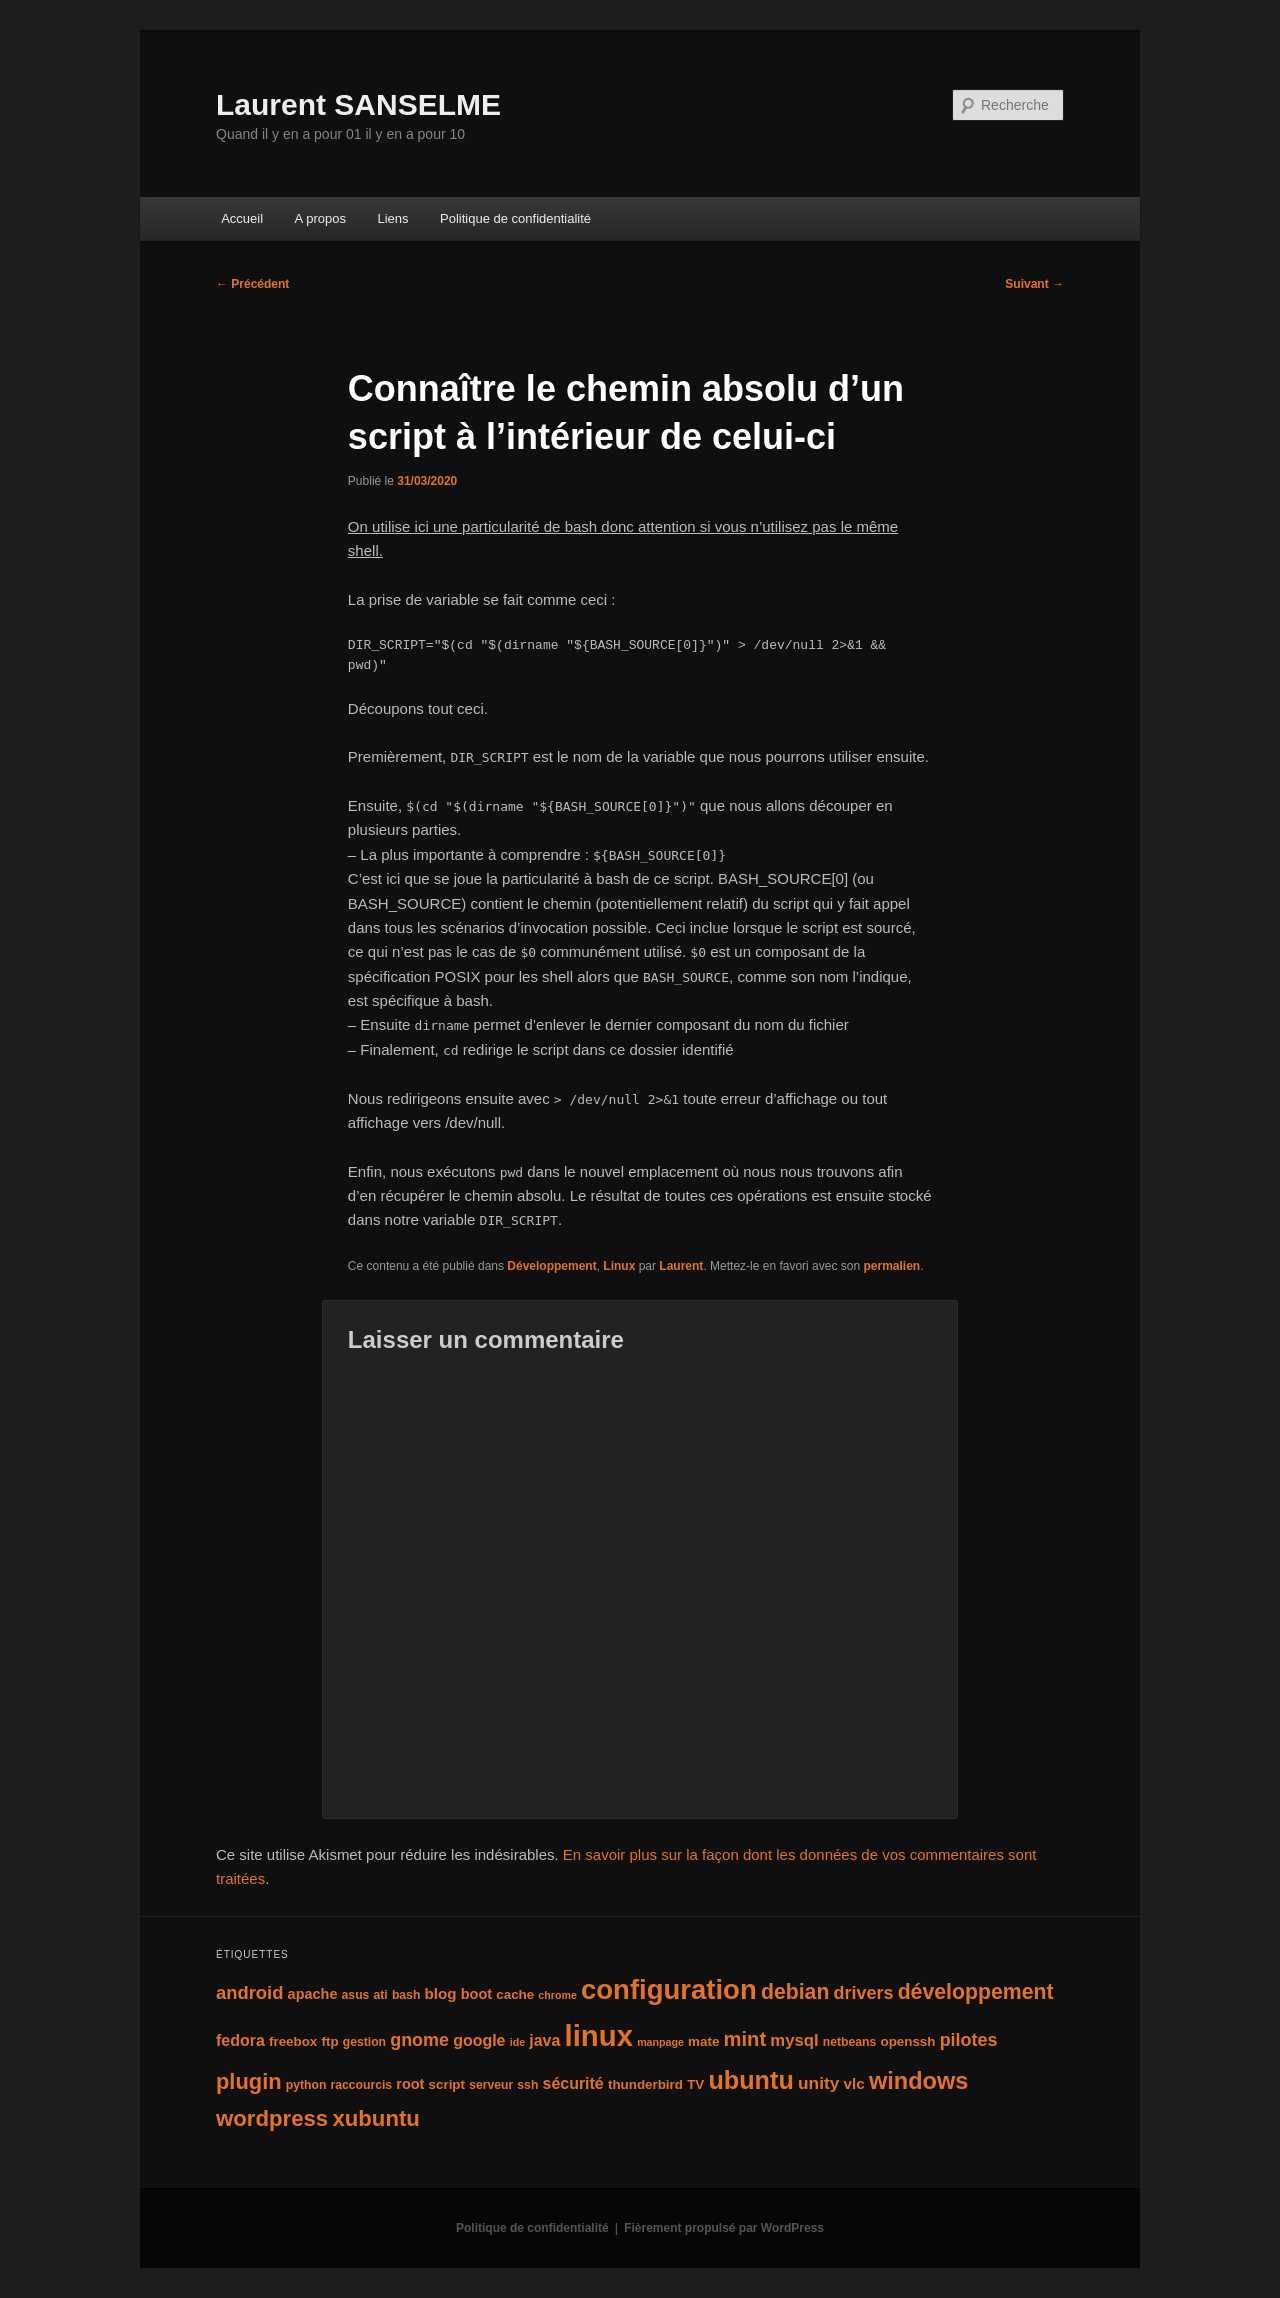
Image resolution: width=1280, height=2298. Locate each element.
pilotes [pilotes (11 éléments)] (969, 2040)
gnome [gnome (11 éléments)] (419, 2040)
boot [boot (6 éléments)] (476, 1994)
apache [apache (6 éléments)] (313, 1994)
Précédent (252, 284)
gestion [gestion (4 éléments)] (364, 2042)
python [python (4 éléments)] (306, 2085)
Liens (392, 218)
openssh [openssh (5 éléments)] (907, 2041)
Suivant (1034, 284)
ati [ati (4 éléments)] (381, 1995)
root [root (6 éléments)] (410, 2084)
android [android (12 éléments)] (249, 1992)
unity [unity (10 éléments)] (818, 2083)
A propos (320, 218)
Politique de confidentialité (515, 218)
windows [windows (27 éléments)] (918, 2081)
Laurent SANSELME (358, 104)
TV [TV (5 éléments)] (695, 2084)
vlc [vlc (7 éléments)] (854, 2083)
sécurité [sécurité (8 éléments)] (573, 2083)
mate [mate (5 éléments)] (703, 2041)
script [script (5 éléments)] (447, 2084)
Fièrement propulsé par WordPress (724, 2228)
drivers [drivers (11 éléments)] (864, 1993)
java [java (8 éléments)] (544, 2040)
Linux (619, 1266)
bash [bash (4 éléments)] (406, 1995)
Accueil (242, 218)
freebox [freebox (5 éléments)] (293, 2041)
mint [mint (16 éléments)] (745, 2039)
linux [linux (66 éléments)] (599, 2035)
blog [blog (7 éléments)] (441, 1993)
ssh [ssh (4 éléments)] (527, 2085)
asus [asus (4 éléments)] (356, 1995)
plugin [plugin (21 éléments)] (249, 2081)
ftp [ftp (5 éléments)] (329, 2041)
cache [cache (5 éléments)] (515, 1994)
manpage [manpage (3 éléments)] (660, 2042)
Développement (551, 1266)
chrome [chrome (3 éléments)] (557, 1995)
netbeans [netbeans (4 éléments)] (849, 2042)
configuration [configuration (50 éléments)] (669, 1989)
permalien (891, 1266)
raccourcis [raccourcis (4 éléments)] (362, 2085)
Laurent (681, 1266)
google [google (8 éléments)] (479, 2040)
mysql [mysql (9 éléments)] (794, 2040)
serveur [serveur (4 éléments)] (491, 2085)
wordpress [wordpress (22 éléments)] (272, 2118)
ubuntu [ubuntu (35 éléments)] (750, 2080)
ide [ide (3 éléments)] (517, 2042)
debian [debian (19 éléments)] (795, 1992)
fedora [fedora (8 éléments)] (240, 2040)
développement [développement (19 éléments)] (976, 1992)
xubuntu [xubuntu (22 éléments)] (376, 2118)
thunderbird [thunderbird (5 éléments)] (645, 2084)
